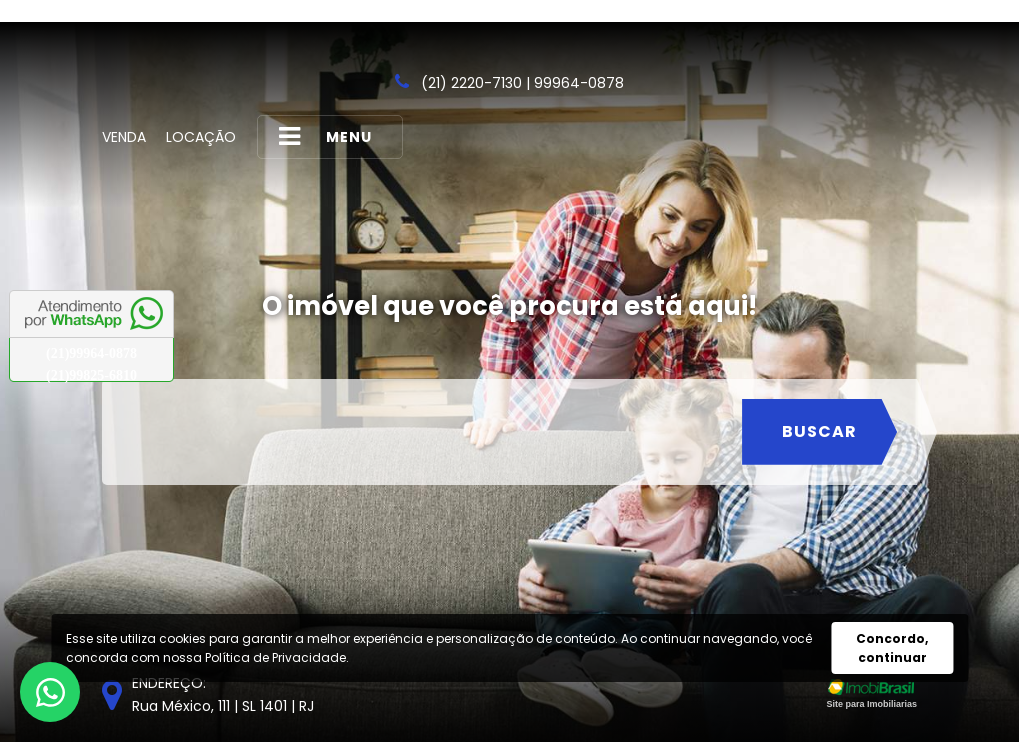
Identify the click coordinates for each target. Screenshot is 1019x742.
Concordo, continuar (892, 648)
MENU (325, 136)
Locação (201, 137)
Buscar (819, 431)
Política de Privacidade (275, 657)
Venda (124, 137)
